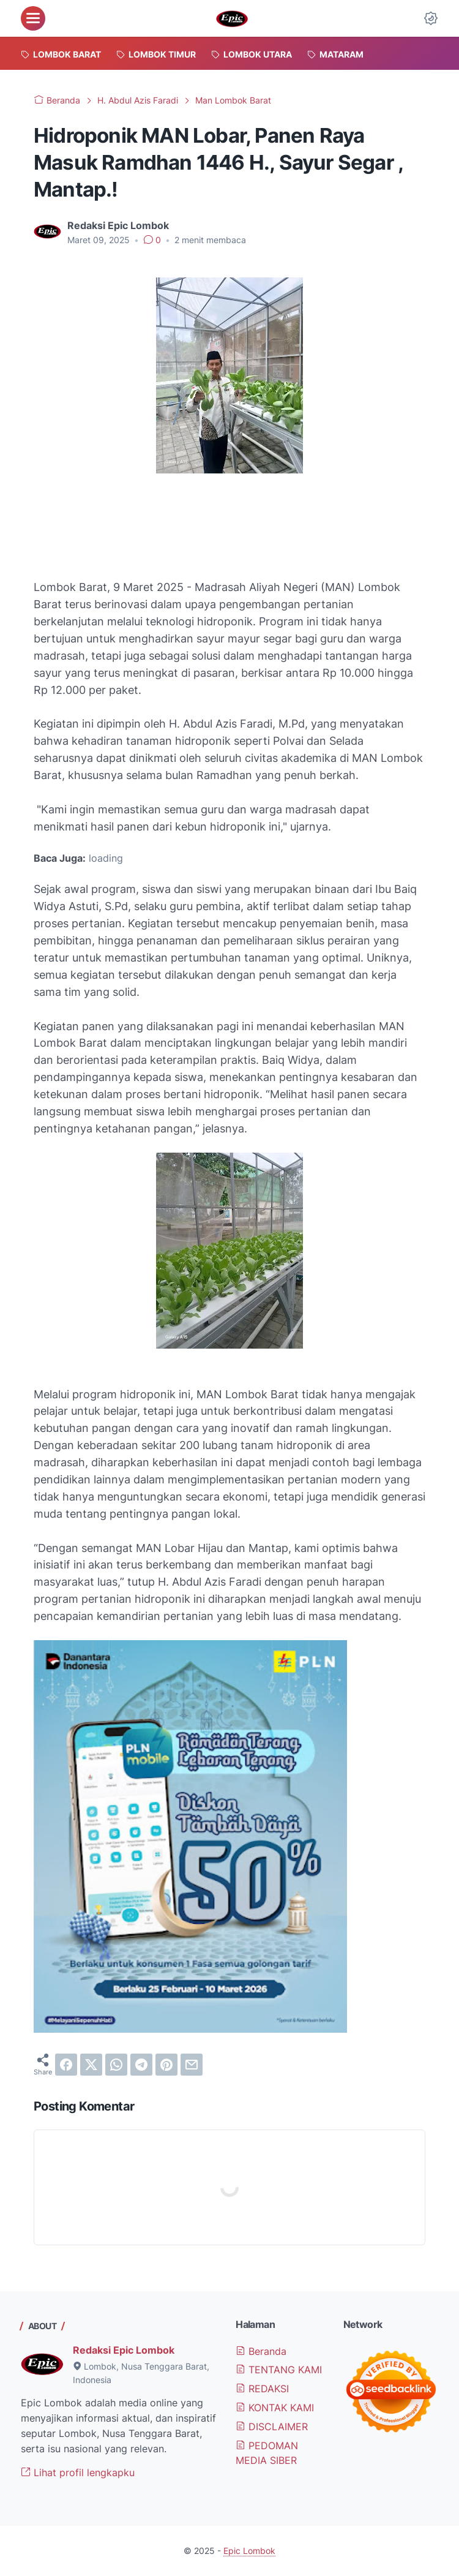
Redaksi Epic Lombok (123, 2350)
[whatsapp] (116, 2065)
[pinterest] (166, 2065)
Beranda (261, 2351)
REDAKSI (262, 2388)
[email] (192, 2065)
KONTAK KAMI (275, 2407)
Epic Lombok (249, 2550)
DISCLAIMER (272, 2426)
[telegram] (141, 2065)
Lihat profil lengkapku (78, 2472)
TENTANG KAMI (279, 2369)
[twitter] (91, 2065)
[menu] (33, 18)
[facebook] (66, 2065)
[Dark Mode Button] (431, 18)
